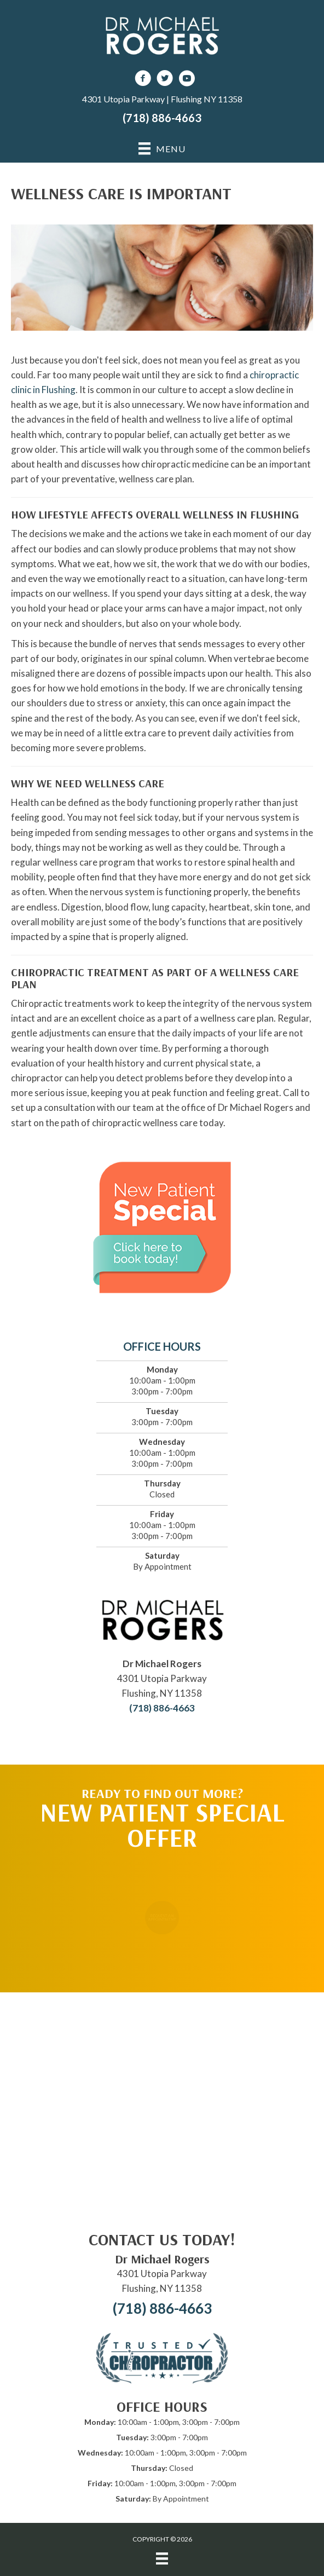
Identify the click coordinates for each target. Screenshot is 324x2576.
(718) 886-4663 (162, 117)
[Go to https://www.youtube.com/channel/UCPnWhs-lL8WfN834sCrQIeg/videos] (186, 79)
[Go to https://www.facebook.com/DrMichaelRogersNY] (143, 79)
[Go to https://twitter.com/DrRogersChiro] (165, 79)
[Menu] (162, 2558)
